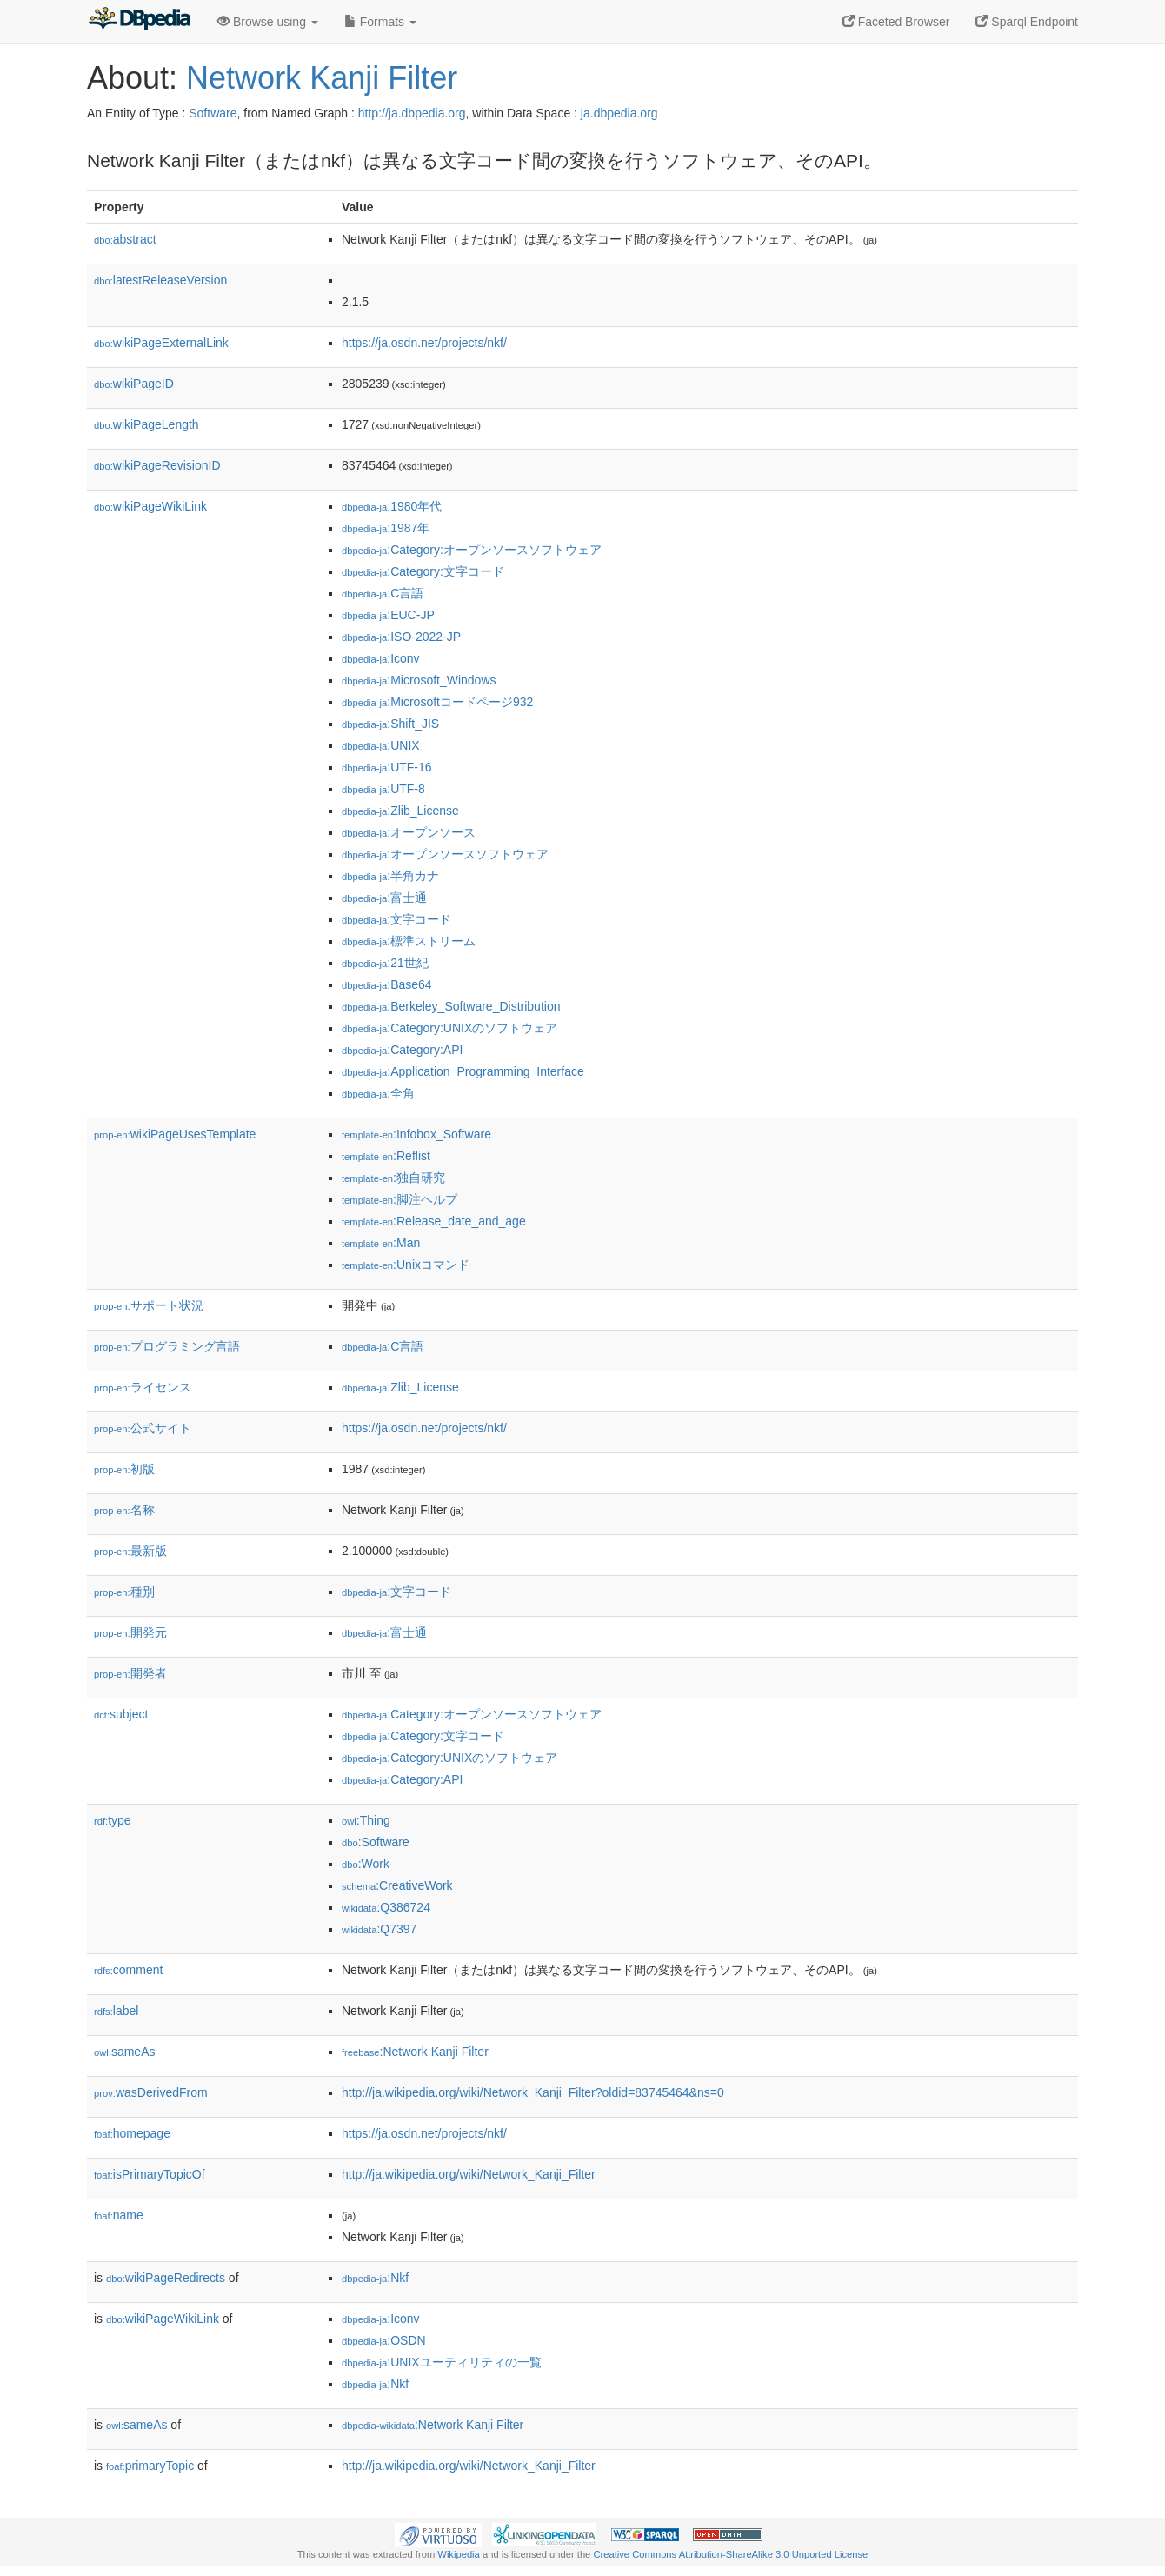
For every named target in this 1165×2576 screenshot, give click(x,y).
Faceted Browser (896, 22)
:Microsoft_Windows (419, 680)
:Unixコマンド (405, 1264)
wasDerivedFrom (151, 2092)
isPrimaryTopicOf (149, 2174)
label (116, 2011)
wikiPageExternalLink (161, 343)
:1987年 (385, 528)
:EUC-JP (388, 615)
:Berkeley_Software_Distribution (451, 1006)
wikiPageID (134, 383)
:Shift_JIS (390, 724)
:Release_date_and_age (434, 1221)
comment (128, 1970)
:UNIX (381, 745)
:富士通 (384, 897)
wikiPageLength (146, 424)
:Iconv (381, 658)
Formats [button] (380, 22)
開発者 (130, 1673)
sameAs (124, 2052)
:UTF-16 (387, 767)
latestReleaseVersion (160, 280)
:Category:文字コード (423, 571)
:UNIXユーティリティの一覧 (442, 2362)
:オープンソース (409, 832)
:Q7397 (379, 1929)
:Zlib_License (400, 811)
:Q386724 (386, 1907)
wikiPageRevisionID (157, 465)
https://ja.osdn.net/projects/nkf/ (424, 343)
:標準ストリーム (409, 941)
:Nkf (375, 2278)
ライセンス (142, 1387)
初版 (124, 1469)
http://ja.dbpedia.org (412, 113)
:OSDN (384, 2340)
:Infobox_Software (416, 1134)
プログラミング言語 (167, 1346)
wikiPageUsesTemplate (175, 1134)
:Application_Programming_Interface (463, 1071)
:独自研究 (393, 1178)
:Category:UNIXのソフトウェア (449, 1028)
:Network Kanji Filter (415, 2052)
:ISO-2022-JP (401, 637)
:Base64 (387, 984)
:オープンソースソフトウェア (445, 854)
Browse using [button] (267, 22)
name (118, 2215)
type (112, 1820)
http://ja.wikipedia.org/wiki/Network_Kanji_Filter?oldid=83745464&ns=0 (533, 2092)
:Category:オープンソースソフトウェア (472, 550)
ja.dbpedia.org (619, 113)
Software (212, 113)
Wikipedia (458, 2554)
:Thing (366, 1820)
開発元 (130, 1632)
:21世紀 (385, 963)
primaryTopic (150, 2466)
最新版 (130, 1551)
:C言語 (382, 593)
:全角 (378, 1093)
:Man (381, 1243)
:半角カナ (390, 876)
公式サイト (142, 1428)
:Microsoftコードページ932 (437, 702)
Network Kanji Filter (321, 78)
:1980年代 (392, 506)
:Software (375, 1842)
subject (121, 1714)
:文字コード (396, 919)
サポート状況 (148, 1305)
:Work (365, 1864)
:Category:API (402, 1050)
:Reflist (386, 1156)
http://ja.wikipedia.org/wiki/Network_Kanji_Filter (469, 2174)
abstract (125, 239)
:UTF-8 (383, 789)
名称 (124, 1510)
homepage (132, 2133)
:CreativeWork (397, 1885)
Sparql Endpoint (1026, 22)
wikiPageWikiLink (150, 506)
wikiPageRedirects (165, 2278)
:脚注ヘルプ (399, 1199)
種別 (124, 1591)
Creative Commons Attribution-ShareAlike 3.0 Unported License (730, 2554)
